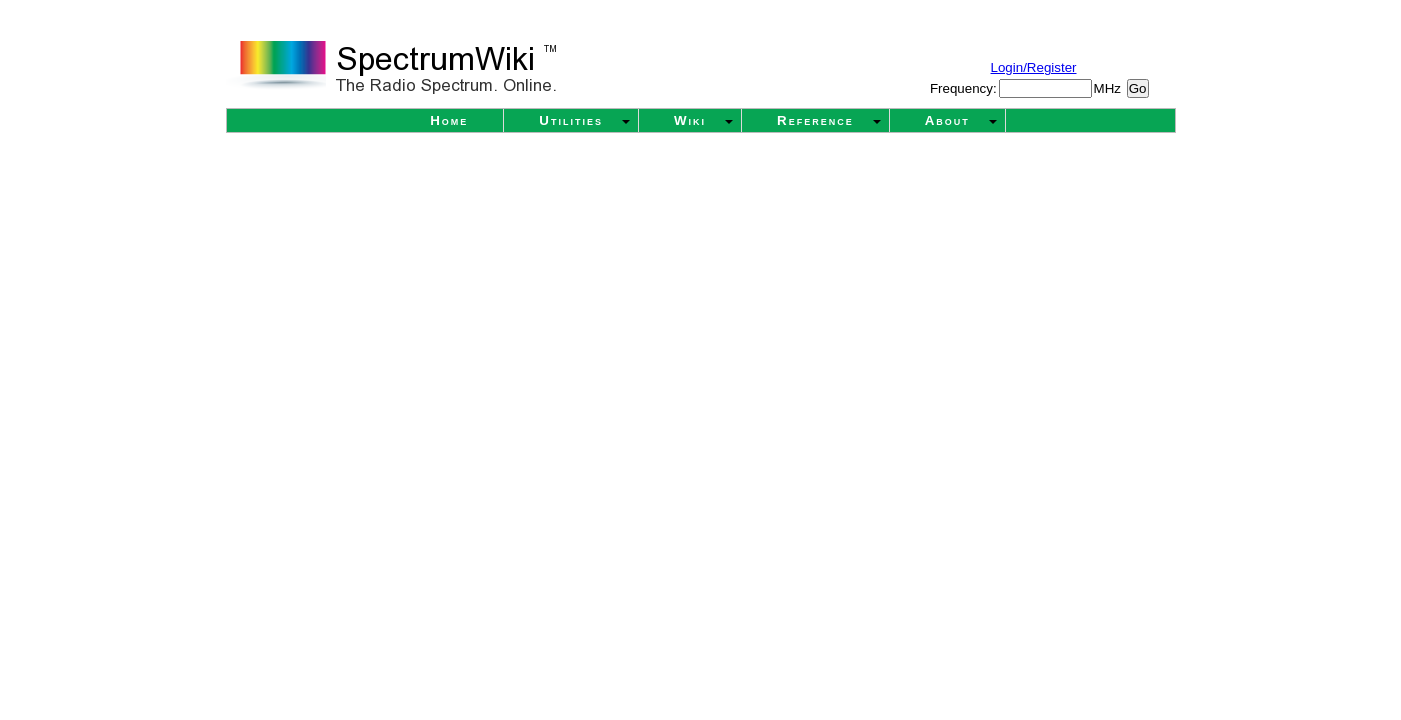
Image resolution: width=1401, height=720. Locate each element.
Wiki (690, 120)
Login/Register (1034, 67)
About (947, 120)
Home (449, 120)
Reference (815, 120)
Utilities (571, 120)
